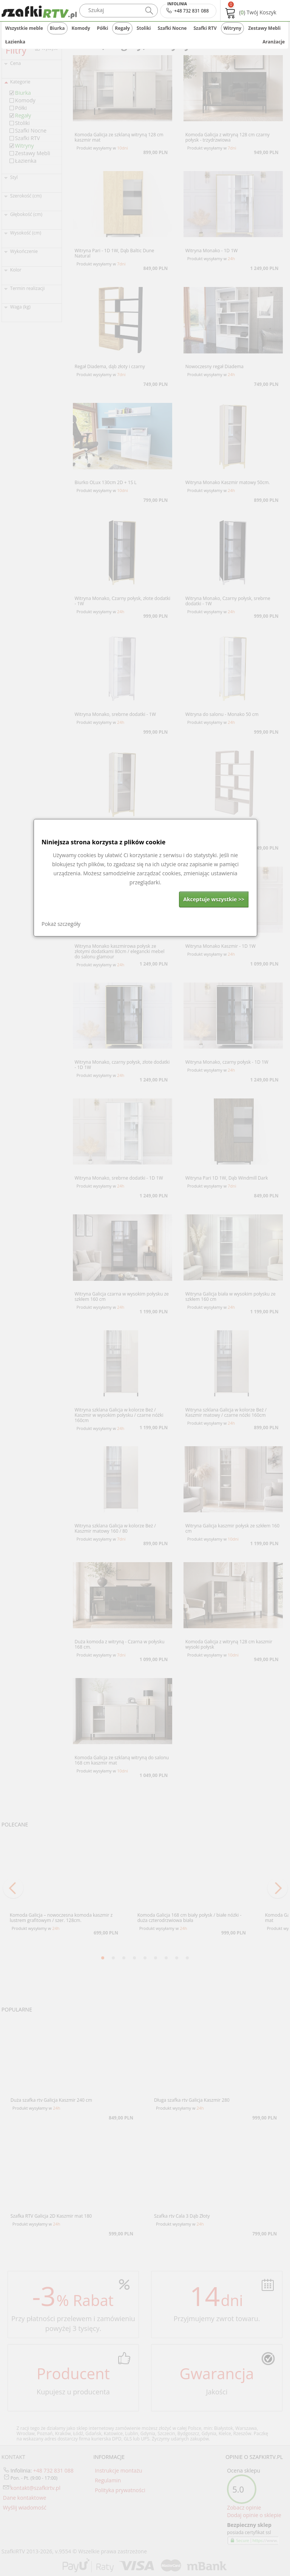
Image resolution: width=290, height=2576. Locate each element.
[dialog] (145, 877)
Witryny (232, 28)
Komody (81, 28)
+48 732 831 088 (188, 9)
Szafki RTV (204, 28)
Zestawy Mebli (264, 28)
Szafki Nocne (172, 28)
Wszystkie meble (24, 28)
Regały (122, 28)
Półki (102, 28)
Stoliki (144, 28)
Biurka (57, 28)
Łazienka (15, 42)
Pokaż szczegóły (61, 923)
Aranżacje (273, 42)
